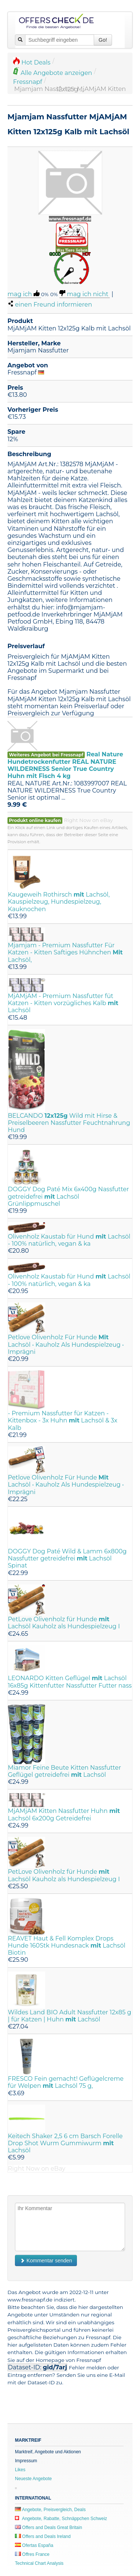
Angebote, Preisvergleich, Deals (50, 2509)
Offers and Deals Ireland (43, 2536)
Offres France (32, 2554)
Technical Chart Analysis (39, 2563)
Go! (103, 40)
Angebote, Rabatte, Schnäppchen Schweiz (61, 2518)
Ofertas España (34, 2545)
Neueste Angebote (33, 2478)
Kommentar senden (46, 2260)
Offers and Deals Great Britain (48, 2527)
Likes (20, 2469)
